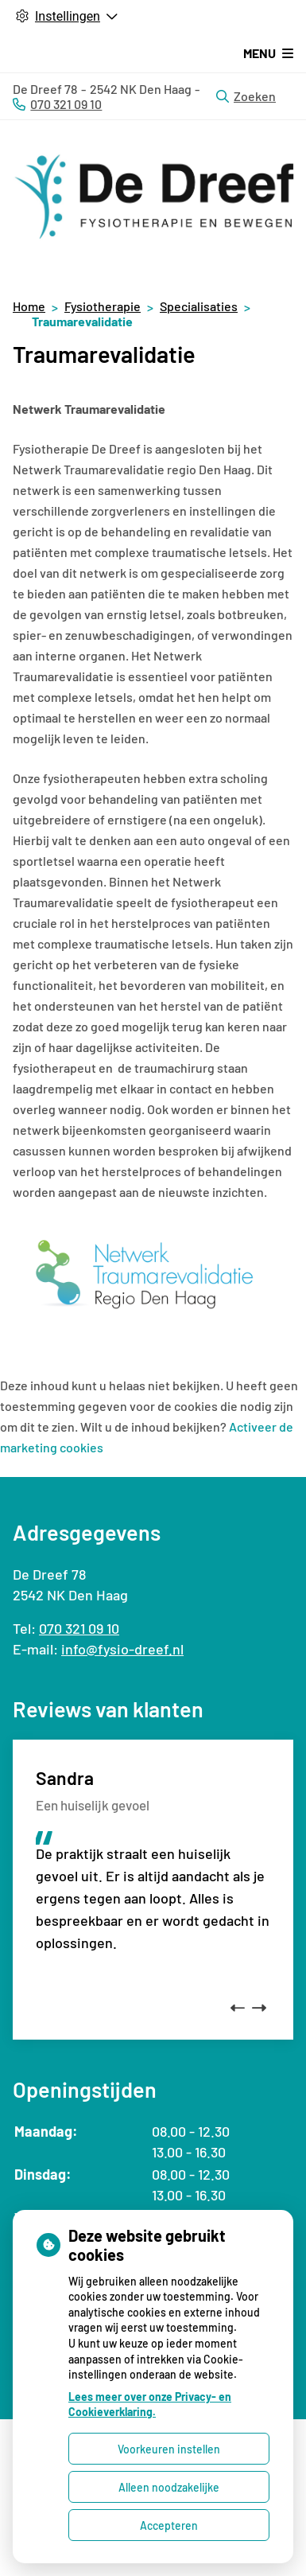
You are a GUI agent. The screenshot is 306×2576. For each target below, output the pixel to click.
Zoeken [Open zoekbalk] (246, 95)
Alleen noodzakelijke (168, 2487)
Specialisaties (199, 306)
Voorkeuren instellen (169, 2449)
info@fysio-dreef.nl (122, 1649)
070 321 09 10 (79, 1628)
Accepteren (169, 2525)
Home (29, 306)
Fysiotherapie (102, 306)
